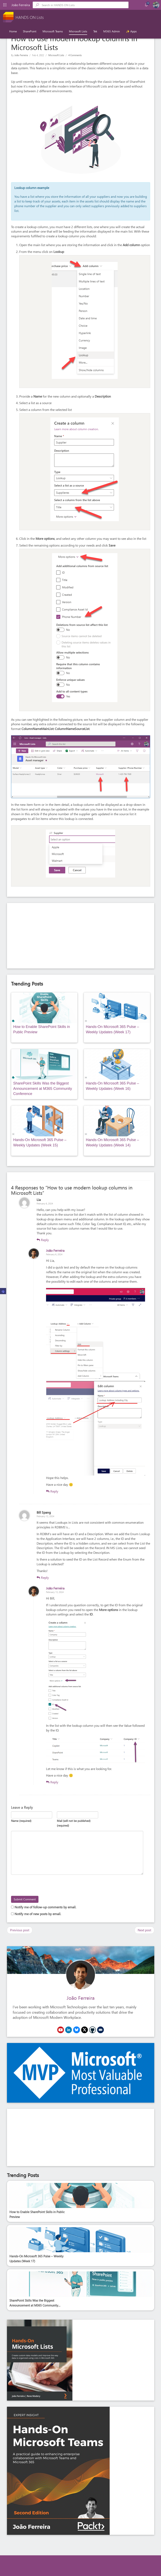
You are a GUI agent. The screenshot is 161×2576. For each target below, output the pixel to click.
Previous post (19, 1930)
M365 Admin (111, 31)
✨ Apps (131, 31)
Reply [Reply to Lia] (45, 1240)
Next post (144, 1930)
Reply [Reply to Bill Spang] (45, 1577)
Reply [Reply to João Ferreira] (54, 1491)
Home (13, 31)
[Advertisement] (80, 935)
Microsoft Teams (53, 31)
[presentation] (42, 1886)
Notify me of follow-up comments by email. (45, 1907)
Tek (95, 31)
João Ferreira (21, 55)
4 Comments (75, 55)
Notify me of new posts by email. (38, 1914)
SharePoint (29, 31)
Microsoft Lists (78, 31)
